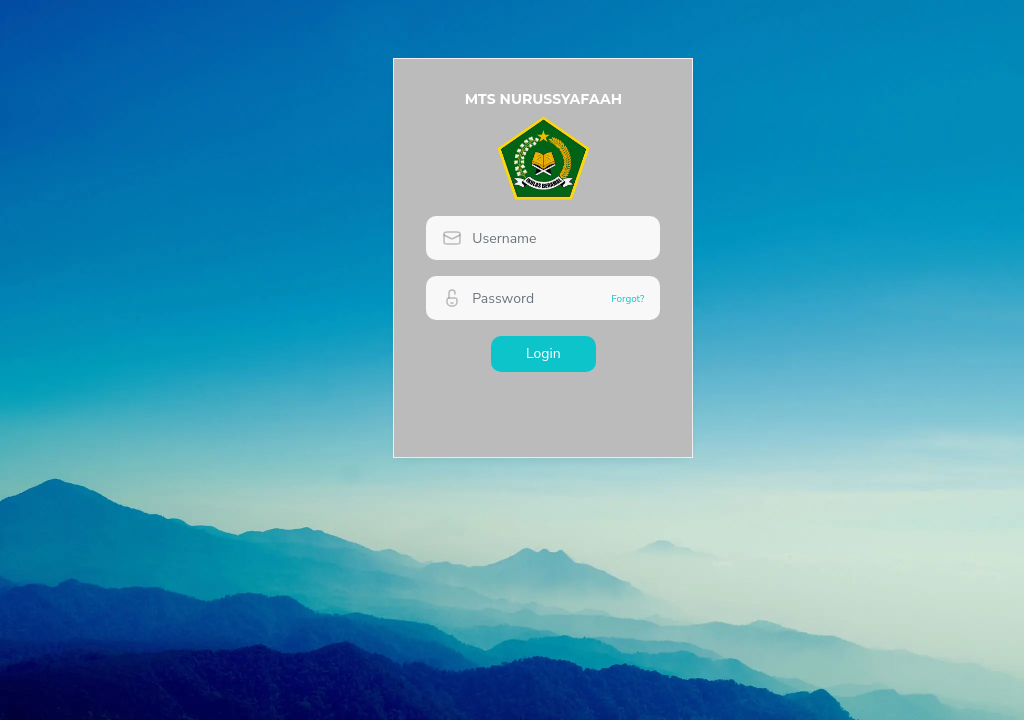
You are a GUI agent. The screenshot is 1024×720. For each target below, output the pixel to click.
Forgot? (627, 298)
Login (543, 353)
